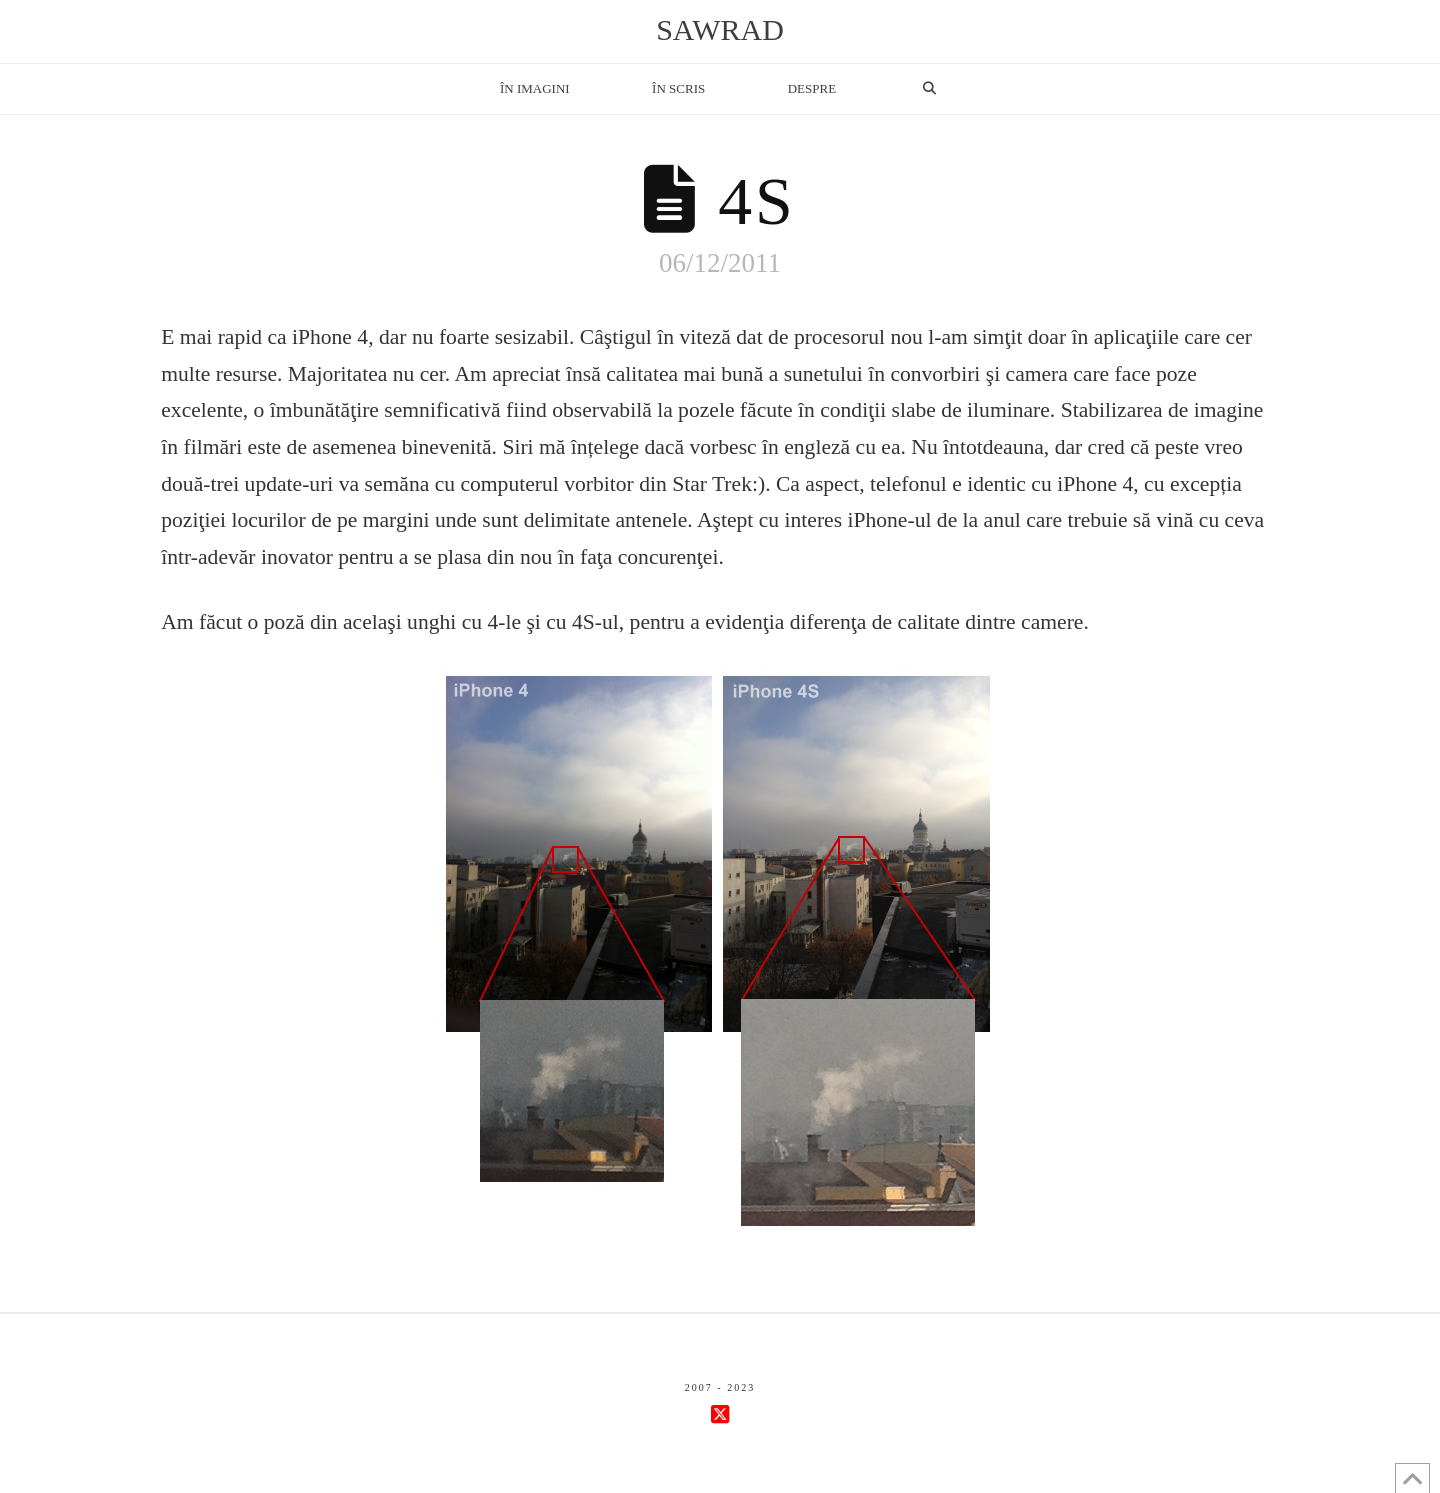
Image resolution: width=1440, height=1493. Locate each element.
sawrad (720, 30)
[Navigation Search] (929, 89)
